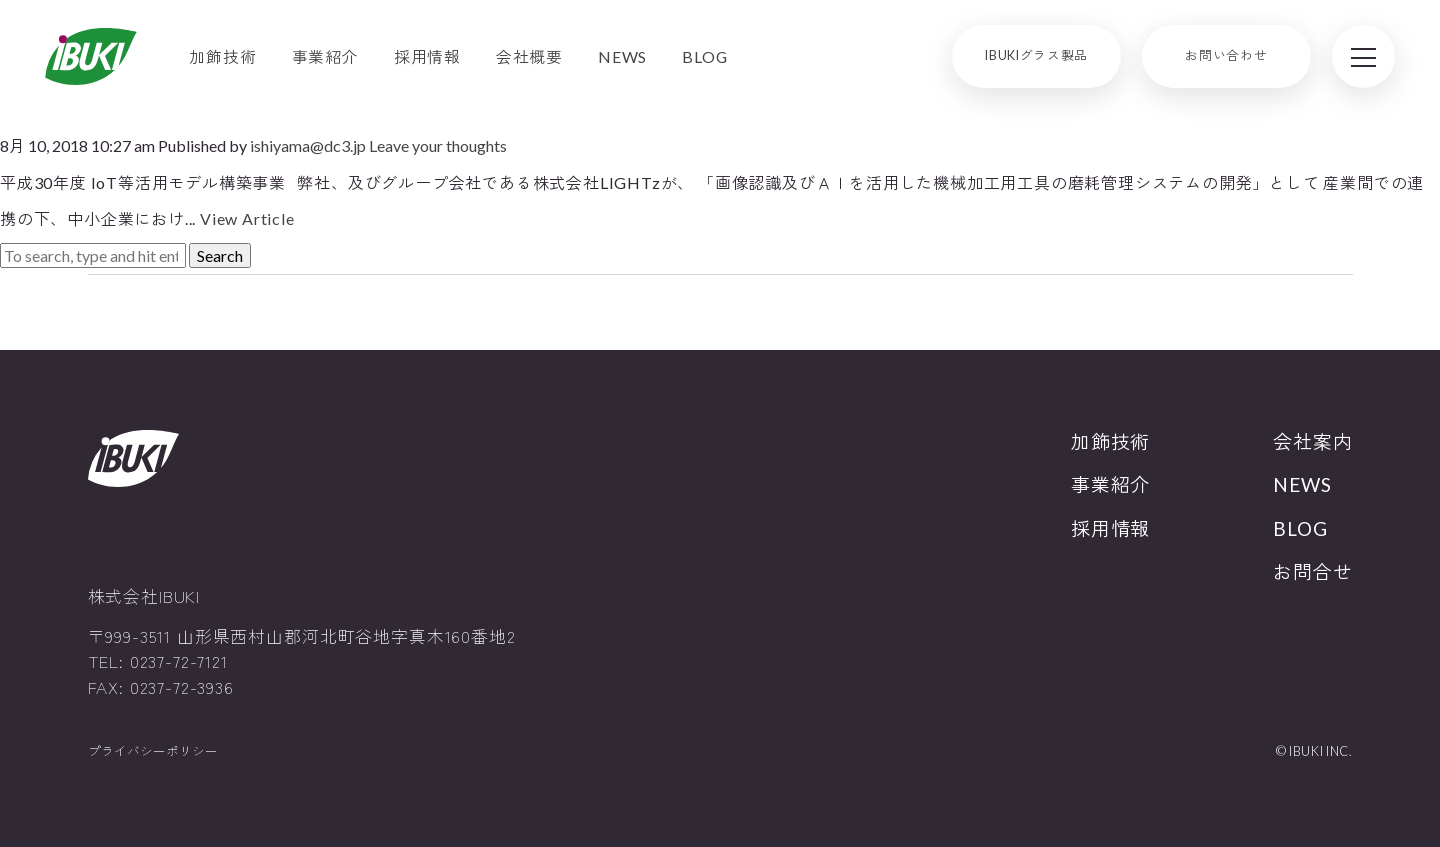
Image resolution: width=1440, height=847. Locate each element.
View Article (247, 218)
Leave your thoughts (438, 145)
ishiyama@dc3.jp (308, 145)
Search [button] (220, 255)
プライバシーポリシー (153, 751)
